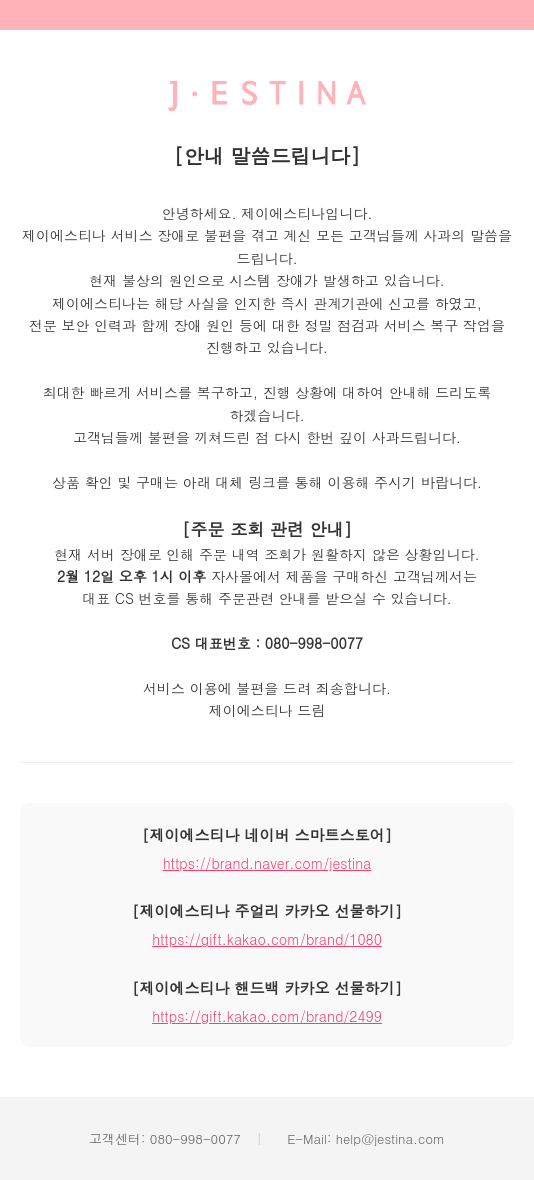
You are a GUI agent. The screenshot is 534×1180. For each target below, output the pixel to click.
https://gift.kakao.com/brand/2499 (267, 1016)
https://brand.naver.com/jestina (267, 863)
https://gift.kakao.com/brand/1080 (267, 939)
